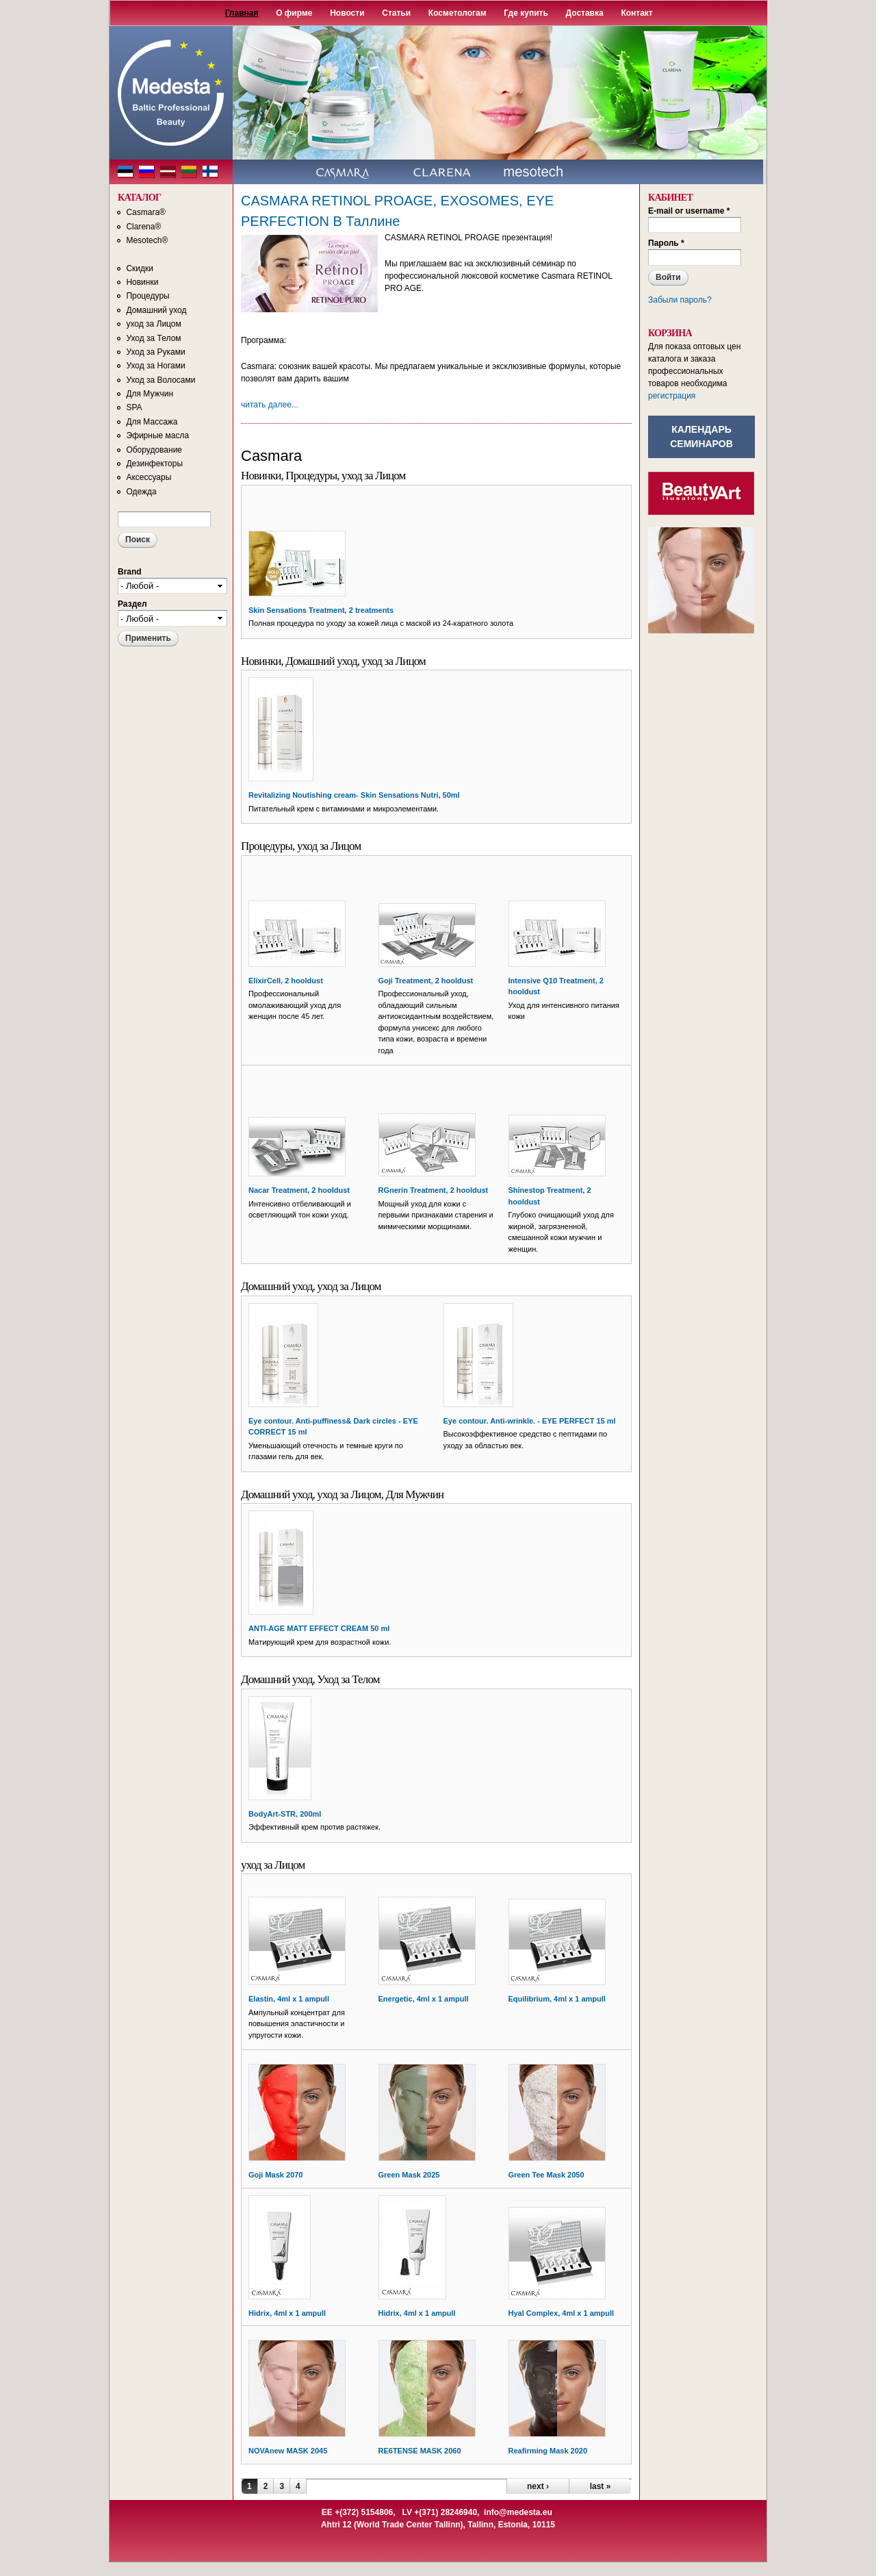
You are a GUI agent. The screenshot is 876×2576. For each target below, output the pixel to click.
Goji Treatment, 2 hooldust (426, 980)
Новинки (142, 282)
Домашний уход (156, 310)
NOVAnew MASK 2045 (287, 2451)
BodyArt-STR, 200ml (284, 1814)
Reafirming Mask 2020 (548, 2451)
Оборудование (154, 450)
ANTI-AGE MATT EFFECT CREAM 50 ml (318, 1628)
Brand (130, 572)
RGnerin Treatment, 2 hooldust (433, 1190)
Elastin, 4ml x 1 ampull (288, 1999)
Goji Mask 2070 (275, 2175)
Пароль (666, 243)
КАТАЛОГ (139, 197)
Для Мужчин (149, 394)
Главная (242, 13)
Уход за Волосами (160, 380)
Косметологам (457, 13)
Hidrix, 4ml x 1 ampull (287, 2313)
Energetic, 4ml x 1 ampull (423, 1999)
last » (600, 2486)
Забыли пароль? (680, 300)
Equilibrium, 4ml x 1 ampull (557, 1999)
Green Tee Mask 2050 (546, 2175)
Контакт (636, 13)
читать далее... (269, 404)
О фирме (294, 13)
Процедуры (147, 296)
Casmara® (146, 212)
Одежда (141, 491)
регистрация (671, 396)
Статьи (396, 13)
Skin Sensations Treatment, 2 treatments (321, 610)
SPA (134, 407)
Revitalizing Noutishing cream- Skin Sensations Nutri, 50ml (354, 795)
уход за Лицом (153, 324)
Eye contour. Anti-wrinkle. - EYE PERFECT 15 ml (529, 1421)
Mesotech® (147, 240)
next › (538, 2486)
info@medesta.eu (518, 2512)
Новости (347, 13)
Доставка (585, 13)
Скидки (139, 268)
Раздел (132, 604)
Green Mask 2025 (409, 2175)
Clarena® (143, 226)
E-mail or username (689, 211)
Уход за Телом (153, 338)
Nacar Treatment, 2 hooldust (299, 1190)
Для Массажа (151, 422)
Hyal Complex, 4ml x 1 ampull (561, 2313)
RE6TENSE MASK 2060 (419, 2451)
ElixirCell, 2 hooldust (285, 980)
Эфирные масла (157, 435)
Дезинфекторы (154, 463)
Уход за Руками (155, 352)
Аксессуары (148, 477)
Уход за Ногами (155, 365)
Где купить (526, 13)
